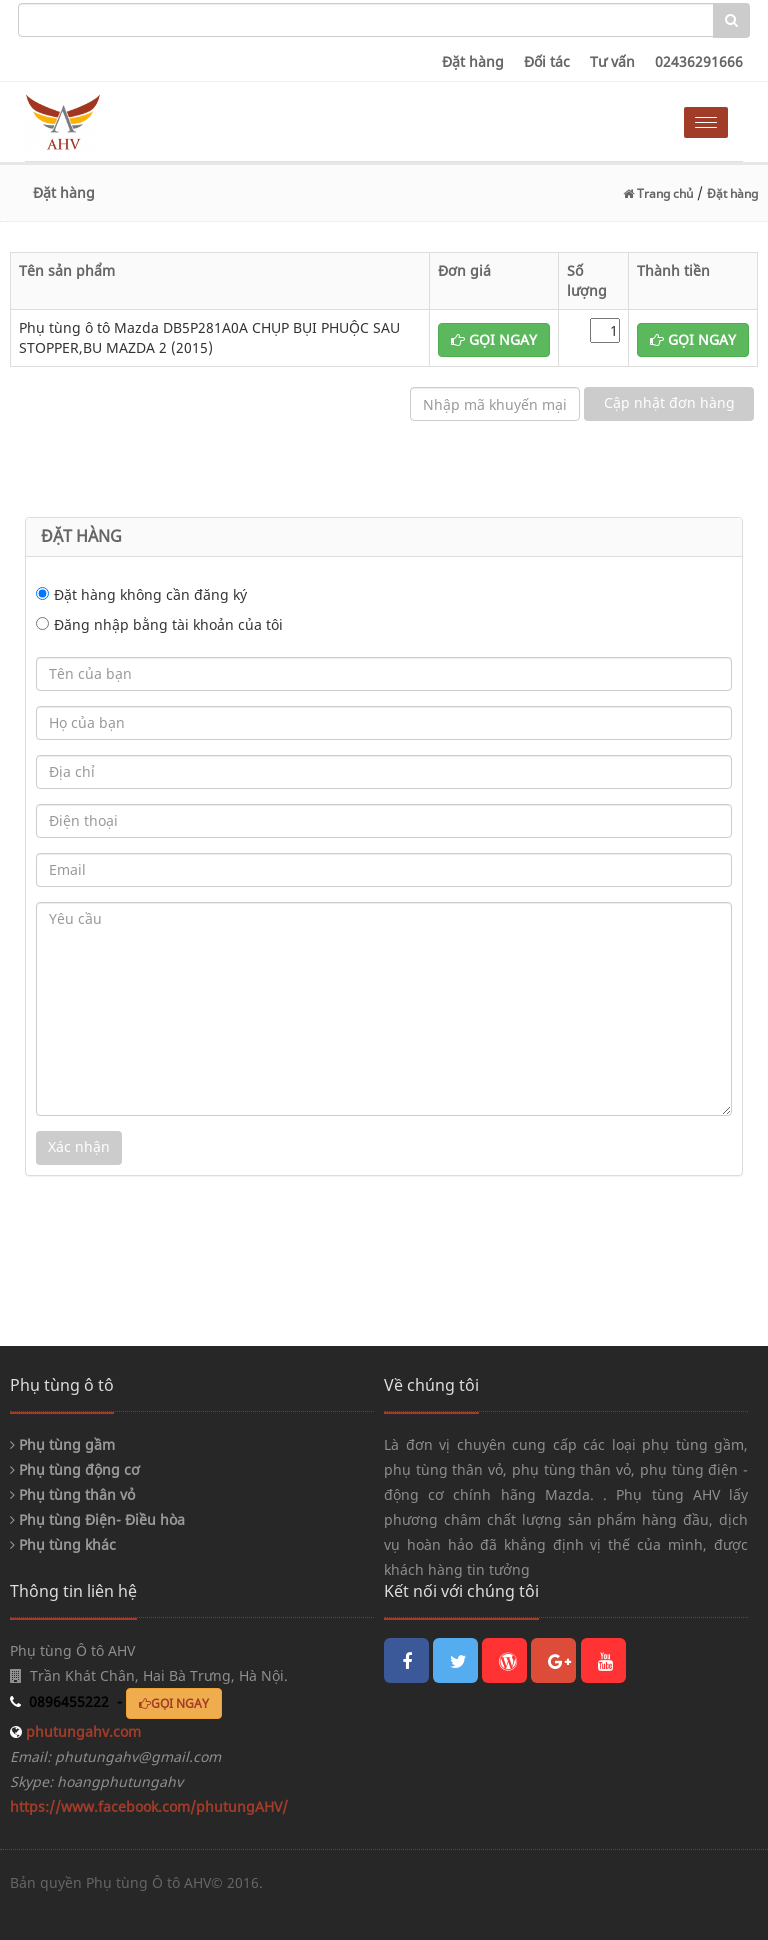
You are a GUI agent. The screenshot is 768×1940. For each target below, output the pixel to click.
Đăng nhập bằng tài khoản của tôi (168, 624)
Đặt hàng (473, 61)
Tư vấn (612, 61)
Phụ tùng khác (63, 1544)
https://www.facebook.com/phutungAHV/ (149, 1806)
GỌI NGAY (494, 339)
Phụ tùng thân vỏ (72, 1494)
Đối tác (547, 61)
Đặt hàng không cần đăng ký (150, 594)
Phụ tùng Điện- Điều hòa (97, 1519)
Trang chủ (658, 193)
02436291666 (699, 61)
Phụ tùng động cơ (75, 1469)
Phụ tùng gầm (62, 1444)
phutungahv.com (81, 1731)
